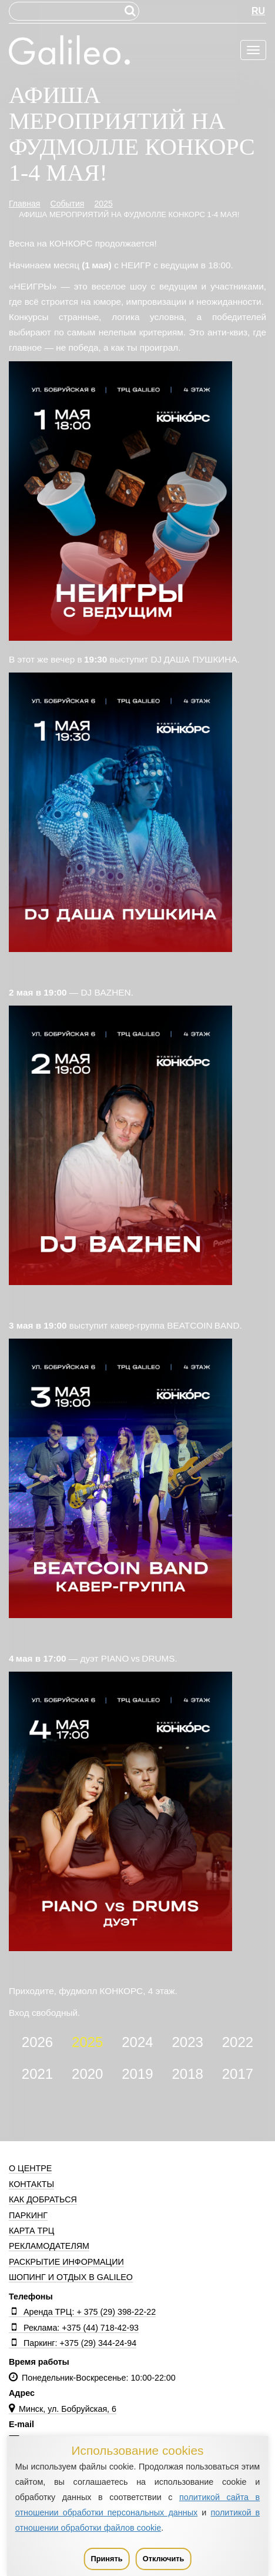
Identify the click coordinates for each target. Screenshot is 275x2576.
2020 (87, 2074)
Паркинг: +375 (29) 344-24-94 (72, 2343)
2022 (237, 2042)
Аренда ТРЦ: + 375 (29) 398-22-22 (82, 2312)
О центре (30, 2168)
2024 (137, 2042)
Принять (106, 2558)
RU (258, 11)
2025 (87, 2042)
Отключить (164, 2558)
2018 (187, 2074)
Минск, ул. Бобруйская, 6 (62, 2409)
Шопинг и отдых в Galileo (71, 2277)
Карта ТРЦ (31, 2230)
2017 (237, 2074)
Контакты (31, 2184)
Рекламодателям (49, 2246)
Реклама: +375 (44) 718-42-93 (74, 2327)
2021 (37, 2074)
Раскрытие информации (66, 2262)
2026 (37, 2042)
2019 (137, 2074)
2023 (187, 2042)
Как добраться (43, 2199)
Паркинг (28, 2215)
